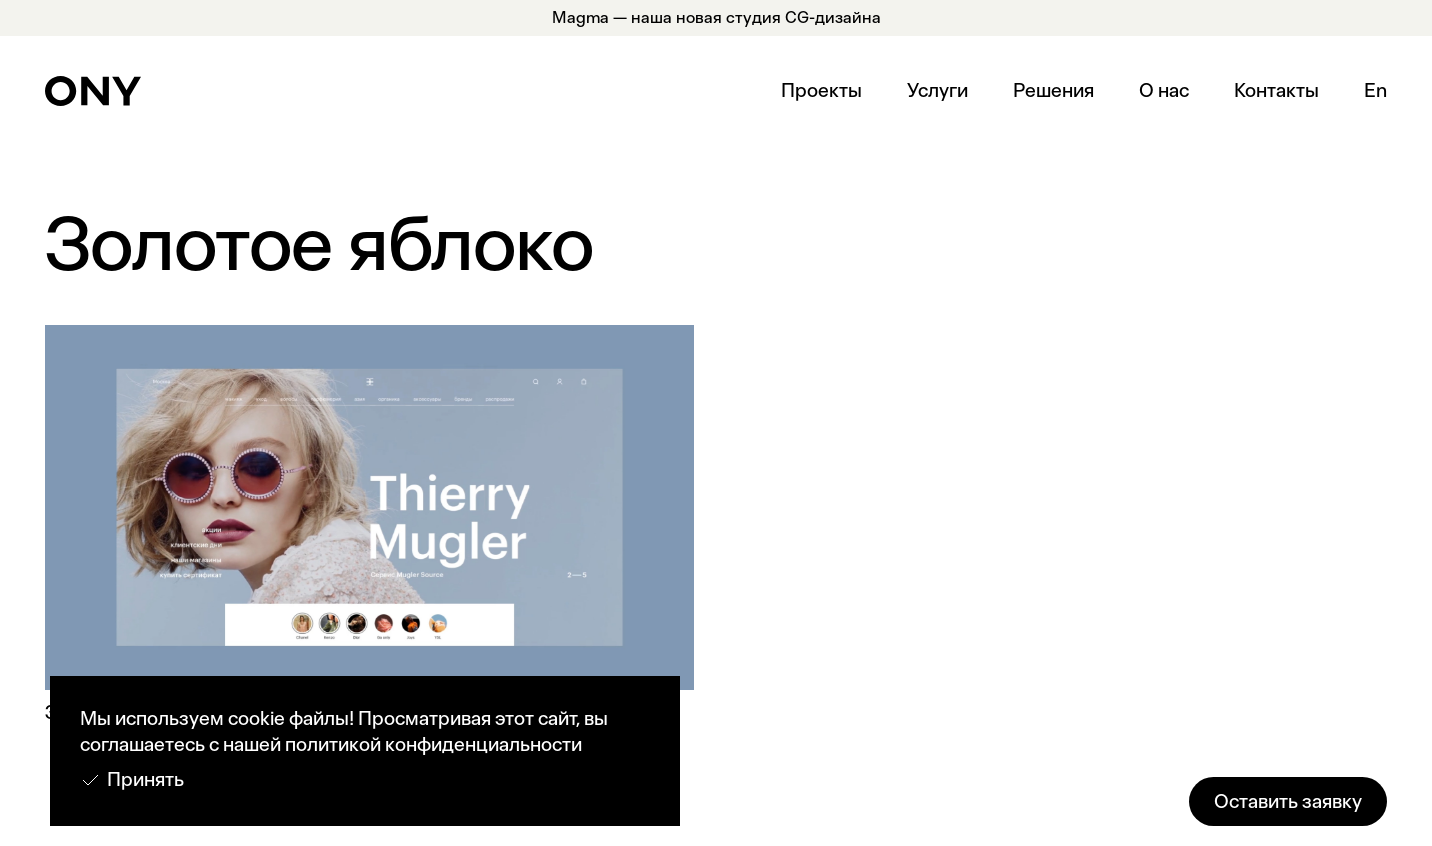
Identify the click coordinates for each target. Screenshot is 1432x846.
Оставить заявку (1288, 801)
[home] (93, 91)
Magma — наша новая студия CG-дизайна (716, 17)
